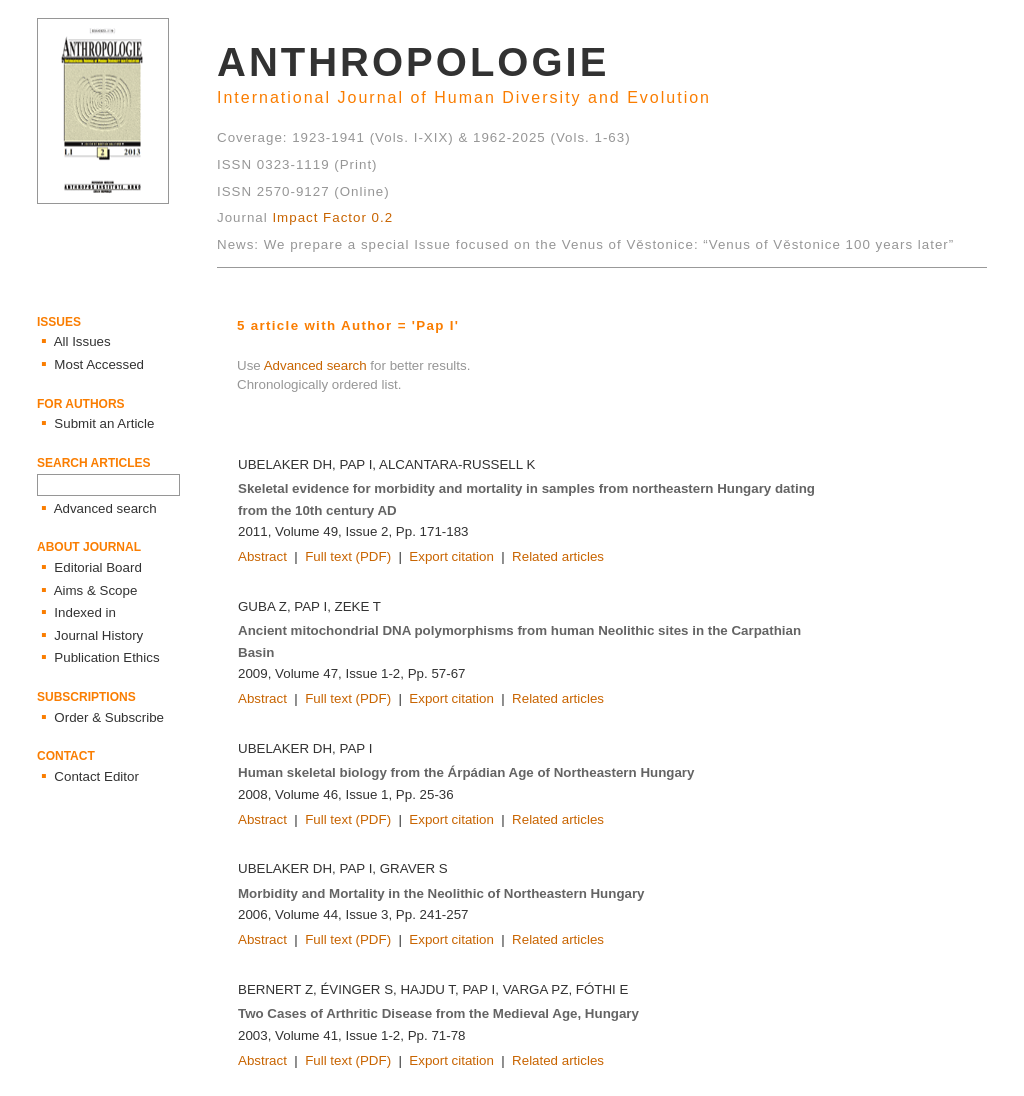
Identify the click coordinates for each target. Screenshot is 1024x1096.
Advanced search (315, 365)
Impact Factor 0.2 (332, 217)
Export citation (451, 556)
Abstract (262, 556)
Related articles (558, 556)
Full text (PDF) (348, 556)
